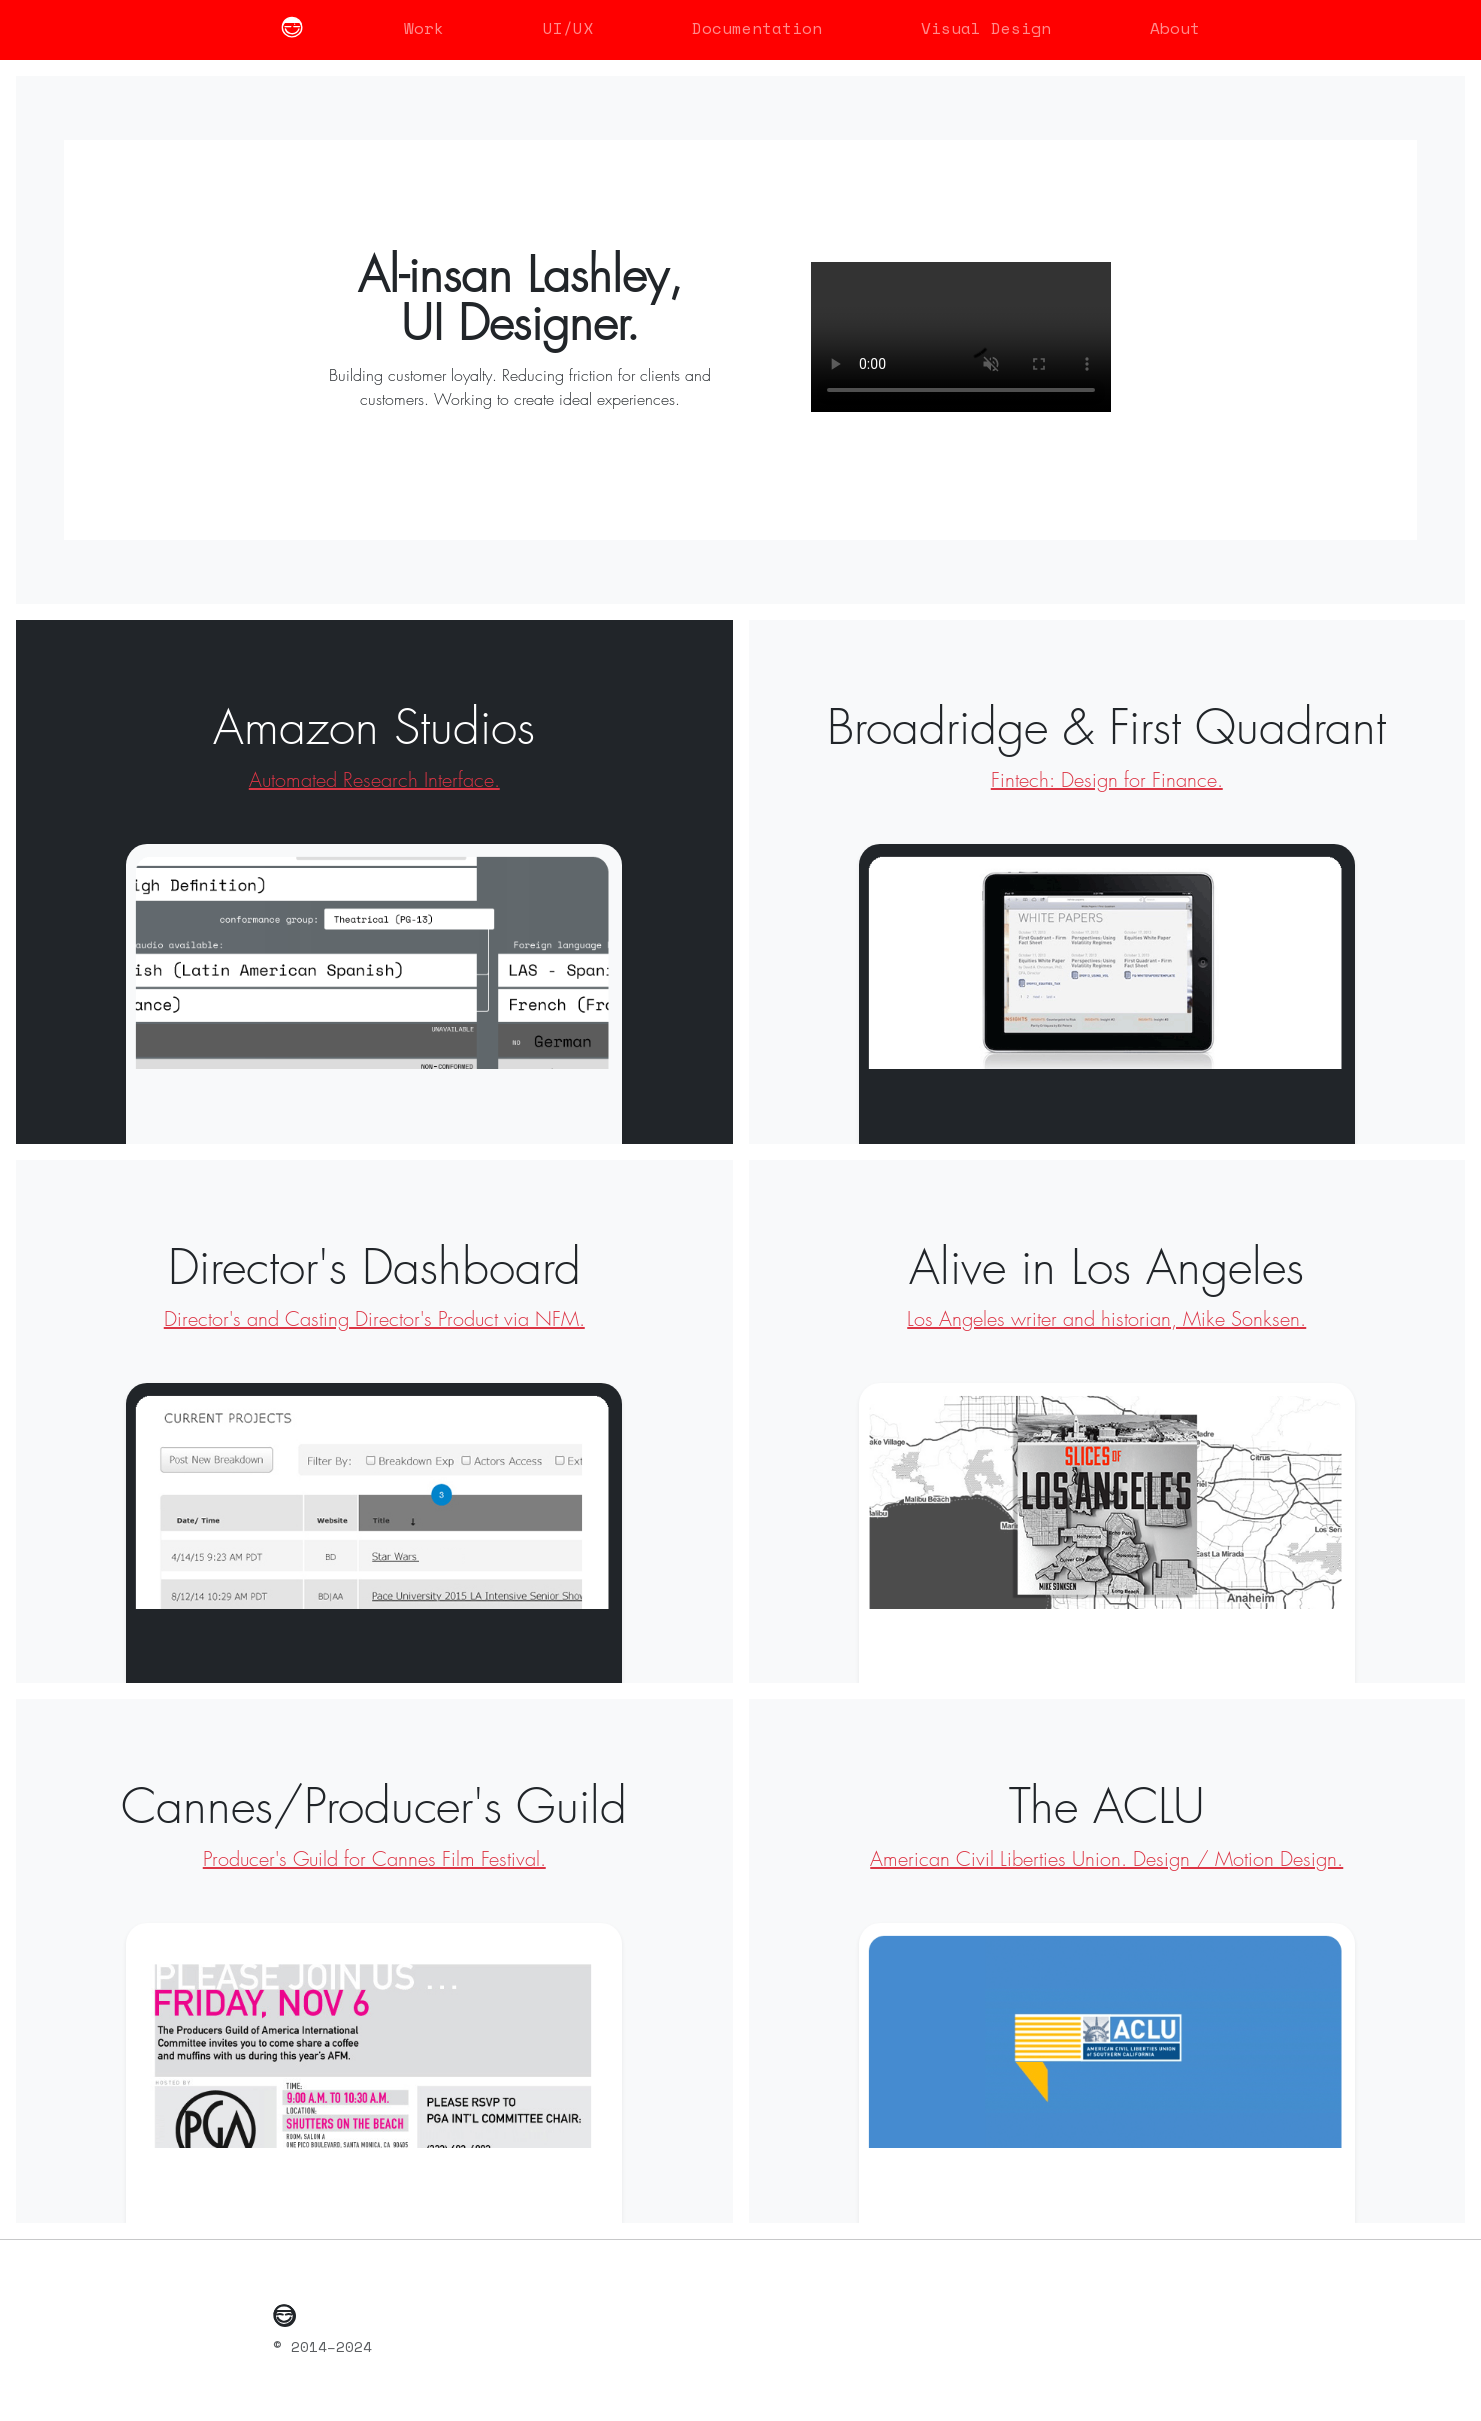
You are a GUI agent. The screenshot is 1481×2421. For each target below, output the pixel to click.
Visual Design (986, 28)
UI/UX (568, 28)
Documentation (757, 28)
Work (424, 28)
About (1175, 28)
